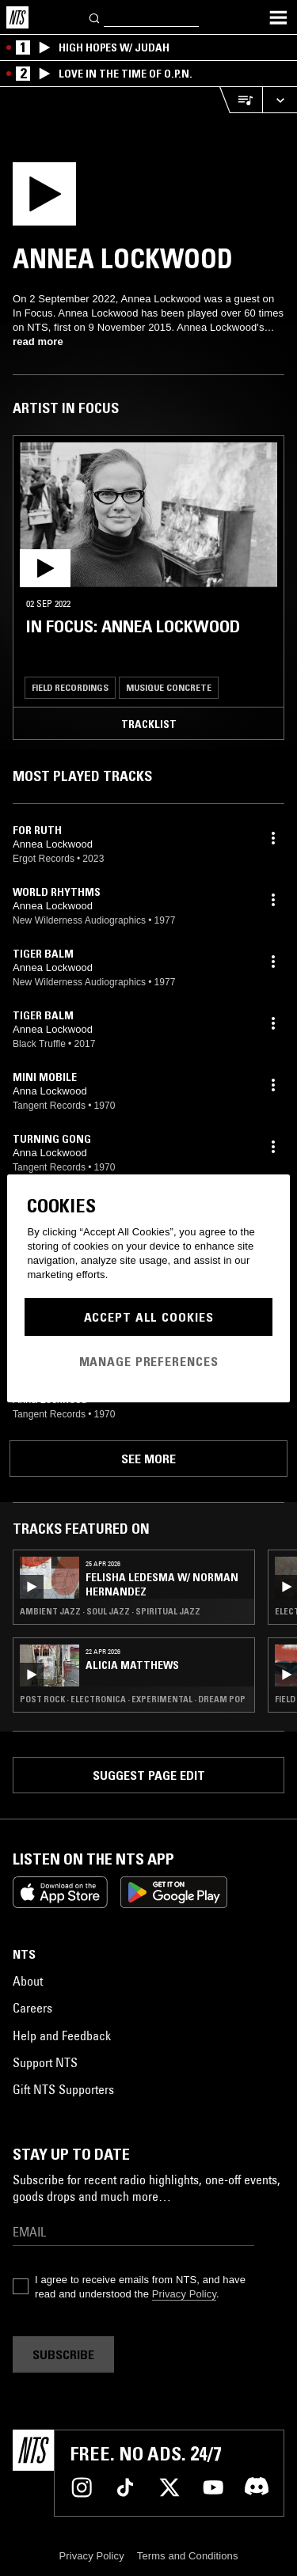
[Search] (95, 17)
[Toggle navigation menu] (278, 17)
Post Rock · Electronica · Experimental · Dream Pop (133, 1699)
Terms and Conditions (187, 2556)
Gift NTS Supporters (63, 2089)
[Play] (126, 199)
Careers (32, 2008)
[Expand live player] (279, 100)
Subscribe (63, 2354)
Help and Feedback (62, 2035)
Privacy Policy (184, 2294)
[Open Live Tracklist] (240, 100)
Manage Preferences (149, 1361)
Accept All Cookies (149, 1317)
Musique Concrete (168, 687)
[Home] (17, 17)
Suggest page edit (149, 1775)
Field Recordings (70, 687)
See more (148, 1458)
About (28, 1981)
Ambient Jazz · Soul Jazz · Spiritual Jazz (110, 1611)
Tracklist (149, 724)
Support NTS (45, 2062)
